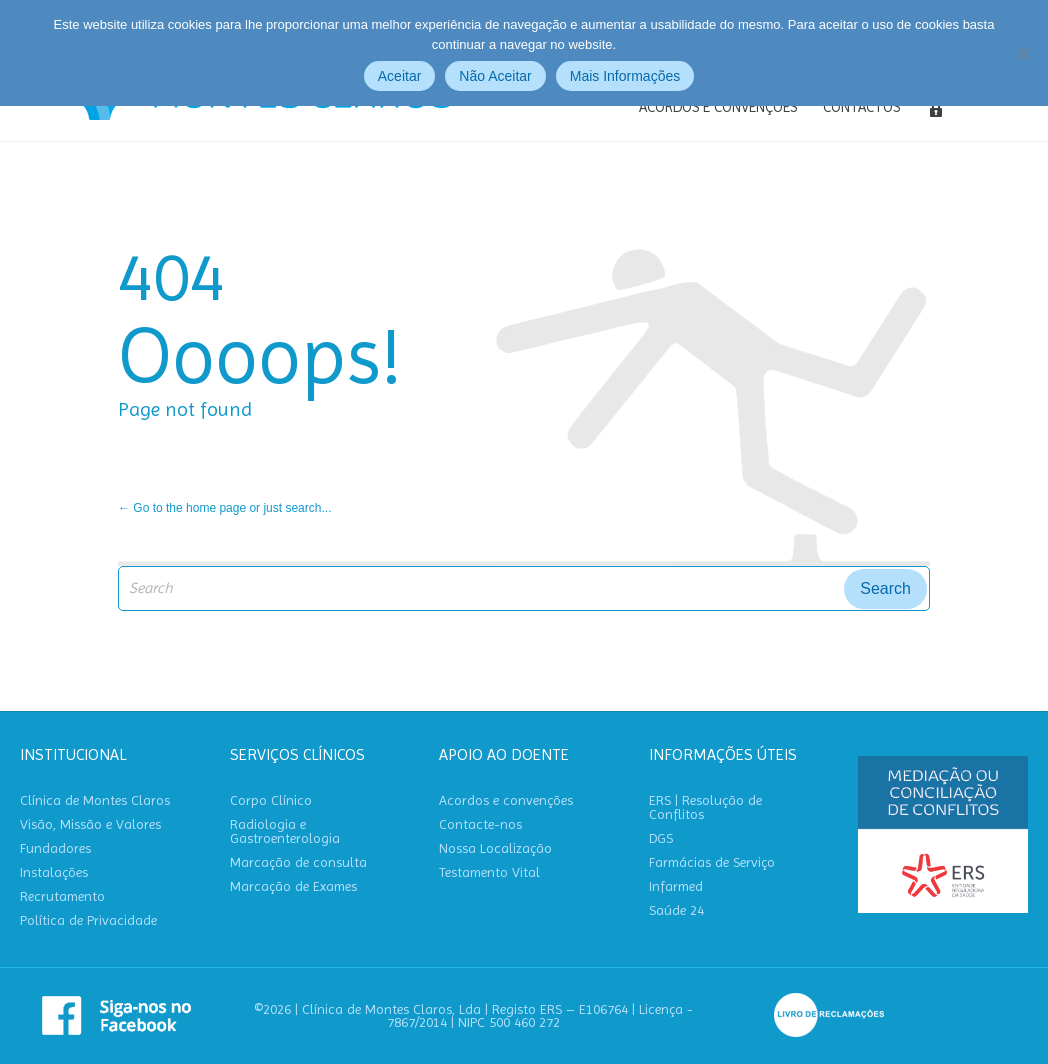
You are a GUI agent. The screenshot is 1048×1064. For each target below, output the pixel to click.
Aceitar (400, 76)
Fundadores (55, 848)
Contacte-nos (480, 824)
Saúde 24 (676, 910)
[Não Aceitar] (1023, 53)
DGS (661, 838)
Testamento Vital (489, 872)
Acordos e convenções (506, 800)
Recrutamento (62, 896)
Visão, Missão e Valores (90, 824)
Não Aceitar (495, 76)
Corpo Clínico (271, 800)
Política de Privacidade (88, 920)
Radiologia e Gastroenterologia (285, 831)
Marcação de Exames (293, 886)
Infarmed (676, 886)
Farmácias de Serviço (712, 862)
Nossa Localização (495, 848)
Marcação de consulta (298, 862)
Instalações (54, 872)
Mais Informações (625, 76)
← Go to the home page (182, 508)
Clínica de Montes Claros (95, 800)
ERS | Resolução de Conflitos (705, 807)
